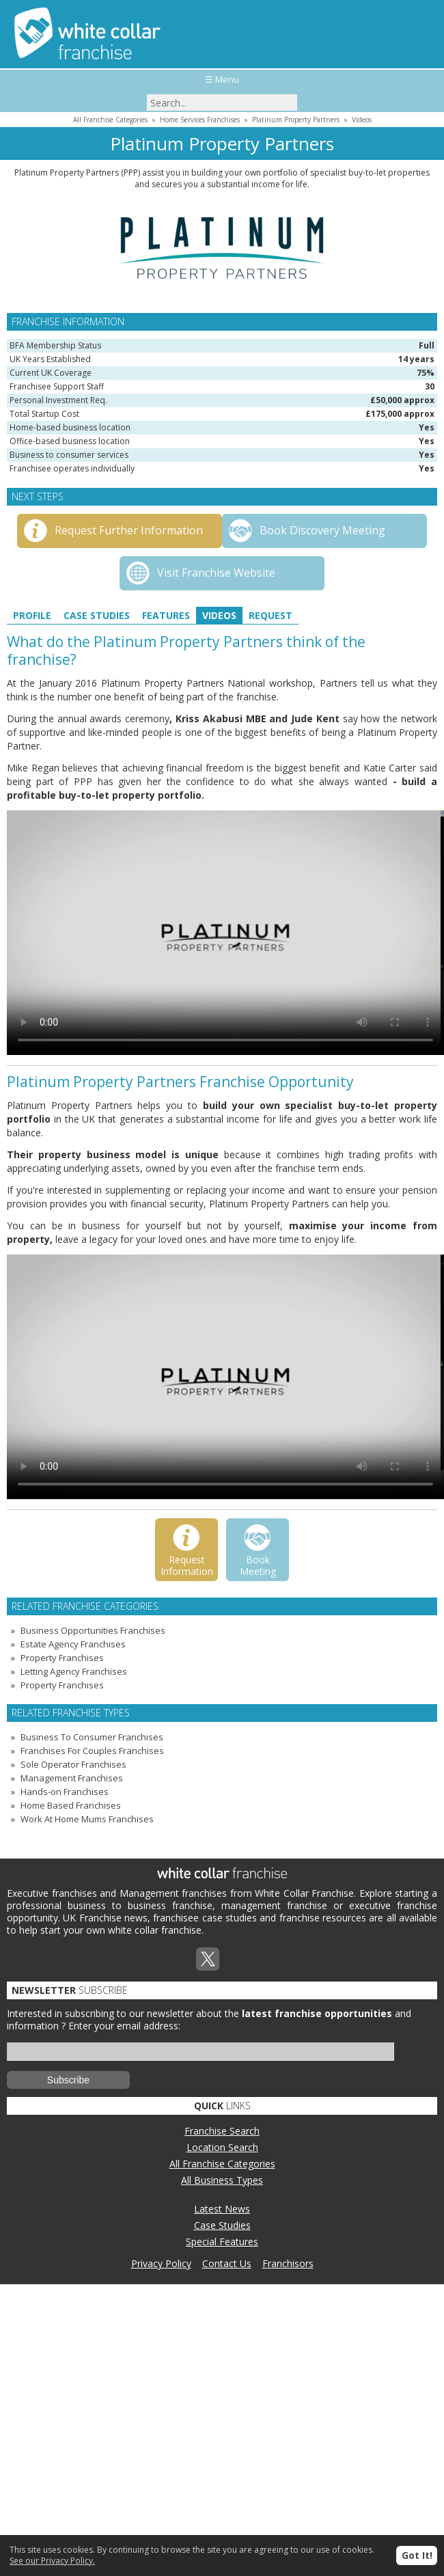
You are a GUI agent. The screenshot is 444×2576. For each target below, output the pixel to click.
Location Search (222, 2147)
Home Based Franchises (70, 1805)
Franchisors (288, 2263)
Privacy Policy (161, 2263)
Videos (362, 119)
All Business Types (222, 2180)
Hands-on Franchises (64, 1791)
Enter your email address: (124, 2025)
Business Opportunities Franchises (92, 1630)
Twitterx (207, 1959)
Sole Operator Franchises (73, 1764)
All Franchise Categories (110, 119)
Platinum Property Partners (295, 119)
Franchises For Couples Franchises (92, 1750)
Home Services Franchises (200, 119)
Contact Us (226, 2263)
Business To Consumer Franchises (91, 1737)
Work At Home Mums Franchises (87, 1819)
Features (166, 615)
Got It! (417, 2555)
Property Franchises (62, 1658)
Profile (32, 615)
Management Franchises (71, 1778)
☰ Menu (222, 79)
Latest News (222, 2208)
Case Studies (97, 615)
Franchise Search (222, 2130)
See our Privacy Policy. (52, 2560)
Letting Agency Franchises (73, 1671)
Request (270, 615)
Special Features (222, 2241)
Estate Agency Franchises (73, 1644)
